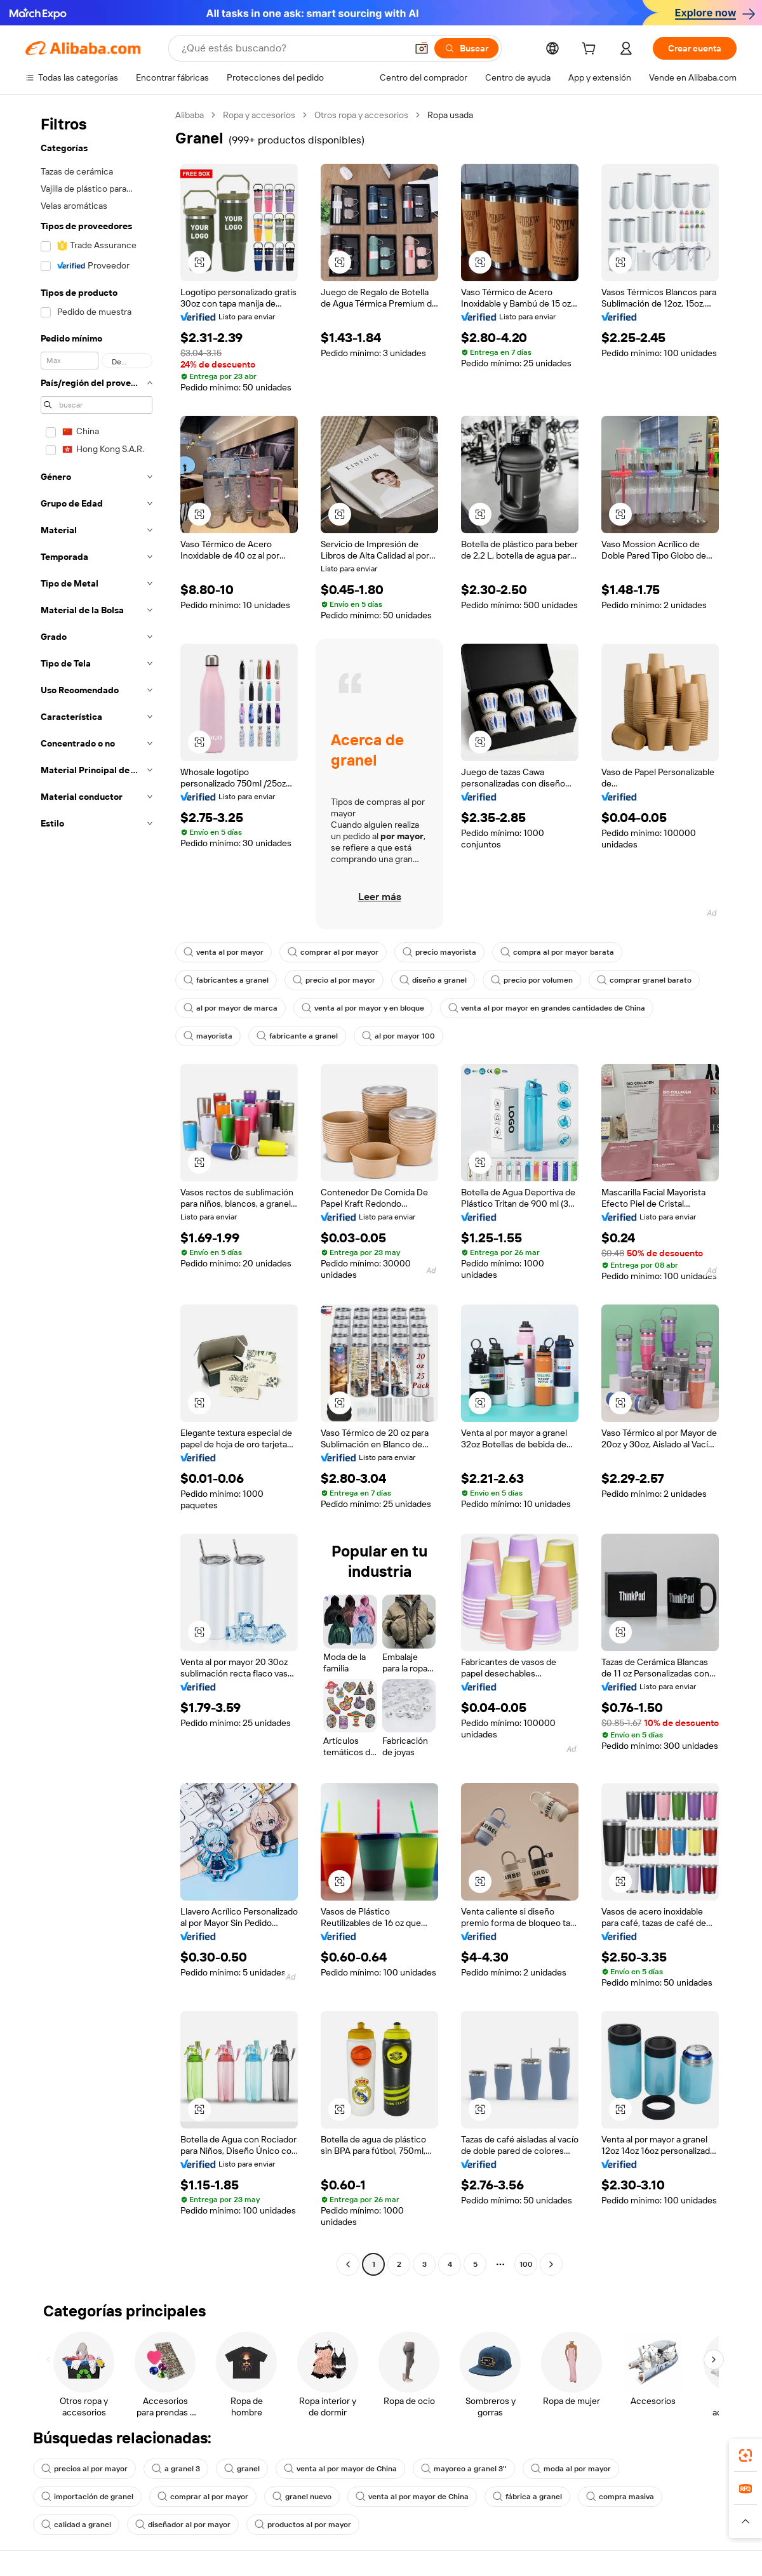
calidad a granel (76, 2525)
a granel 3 (176, 2469)
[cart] (591, 50)
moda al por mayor (571, 2469)
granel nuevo (301, 2497)
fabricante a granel (297, 1036)
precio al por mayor (334, 980)
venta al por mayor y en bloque (363, 1008)
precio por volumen (532, 980)
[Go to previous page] (348, 2264)
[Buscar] (466, 48)
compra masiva (620, 2497)
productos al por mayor (303, 2525)
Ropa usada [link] (450, 115)
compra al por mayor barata (557, 952)
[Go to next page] (551, 2264)
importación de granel (87, 2497)
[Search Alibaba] (293, 48)
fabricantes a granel (226, 980)
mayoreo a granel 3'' (464, 2469)
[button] (421, 48)
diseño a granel (433, 980)
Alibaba (189, 115)
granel (242, 2469)
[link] (745, 2455)
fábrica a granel (527, 2497)
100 (526, 2264)
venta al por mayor (224, 952)
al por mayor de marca (230, 1008)
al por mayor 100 (398, 1036)
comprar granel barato (644, 980)
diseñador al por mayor (183, 2525)
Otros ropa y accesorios (361, 115)
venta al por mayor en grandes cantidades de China (546, 1008)
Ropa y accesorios (259, 115)
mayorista (208, 1036)
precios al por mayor (84, 2469)
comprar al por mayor (333, 952)
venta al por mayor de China (340, 2469)
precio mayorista (439, 952)
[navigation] (96, 1191)
